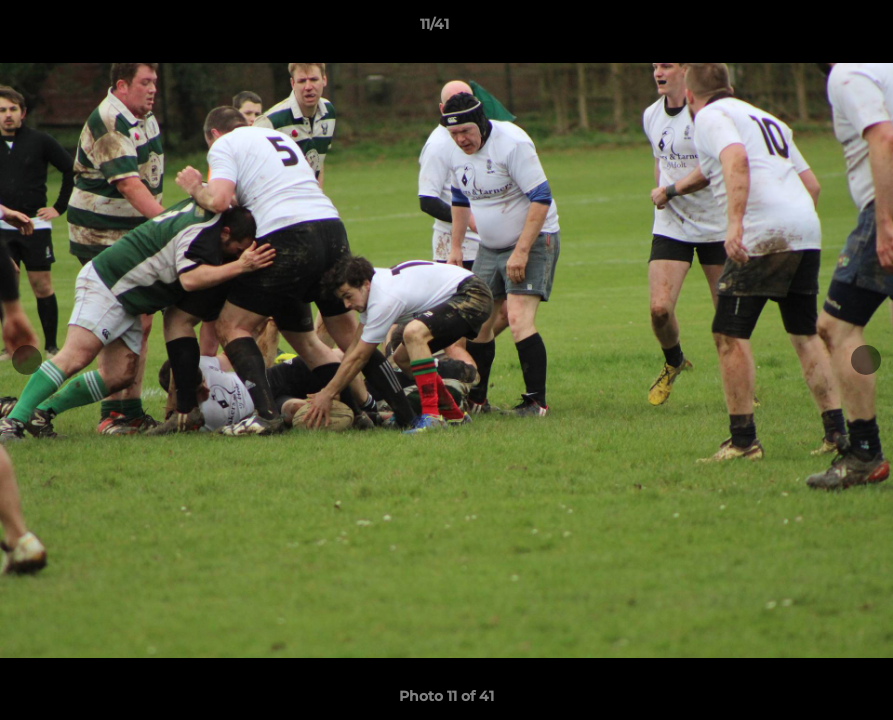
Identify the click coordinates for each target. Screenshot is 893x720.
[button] (809, 29)
